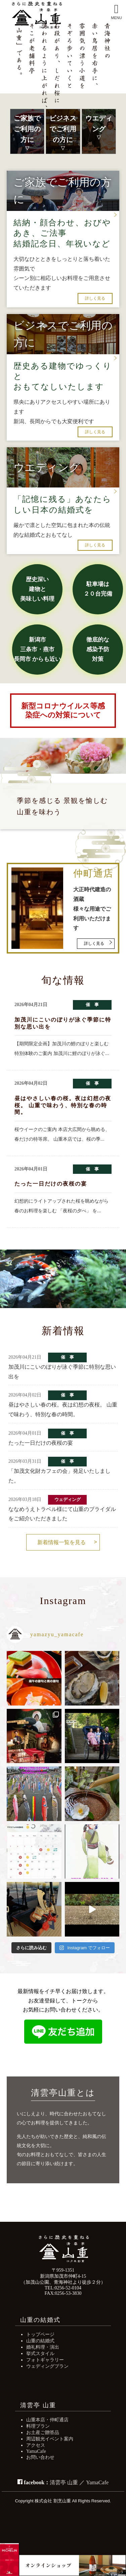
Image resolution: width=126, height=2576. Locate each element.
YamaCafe (36, 2451)
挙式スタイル (40, 2353)
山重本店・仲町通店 (47, 2419)
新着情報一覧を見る (61, 1542)
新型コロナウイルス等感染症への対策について (63, 710)
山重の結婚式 (40, 2340)
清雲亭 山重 (64, 2482)
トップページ (40, 2334)
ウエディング (98, 124)
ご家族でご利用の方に (27, 129)
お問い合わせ (40, 2457)
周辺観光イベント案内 (49, 2438)
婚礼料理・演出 (42, 2347)
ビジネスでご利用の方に (62, 129)
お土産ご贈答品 (42, 2432)
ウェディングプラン (47, 2366)
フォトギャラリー (45, 2359)
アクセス (35, 2445)
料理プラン (38, 2426)
